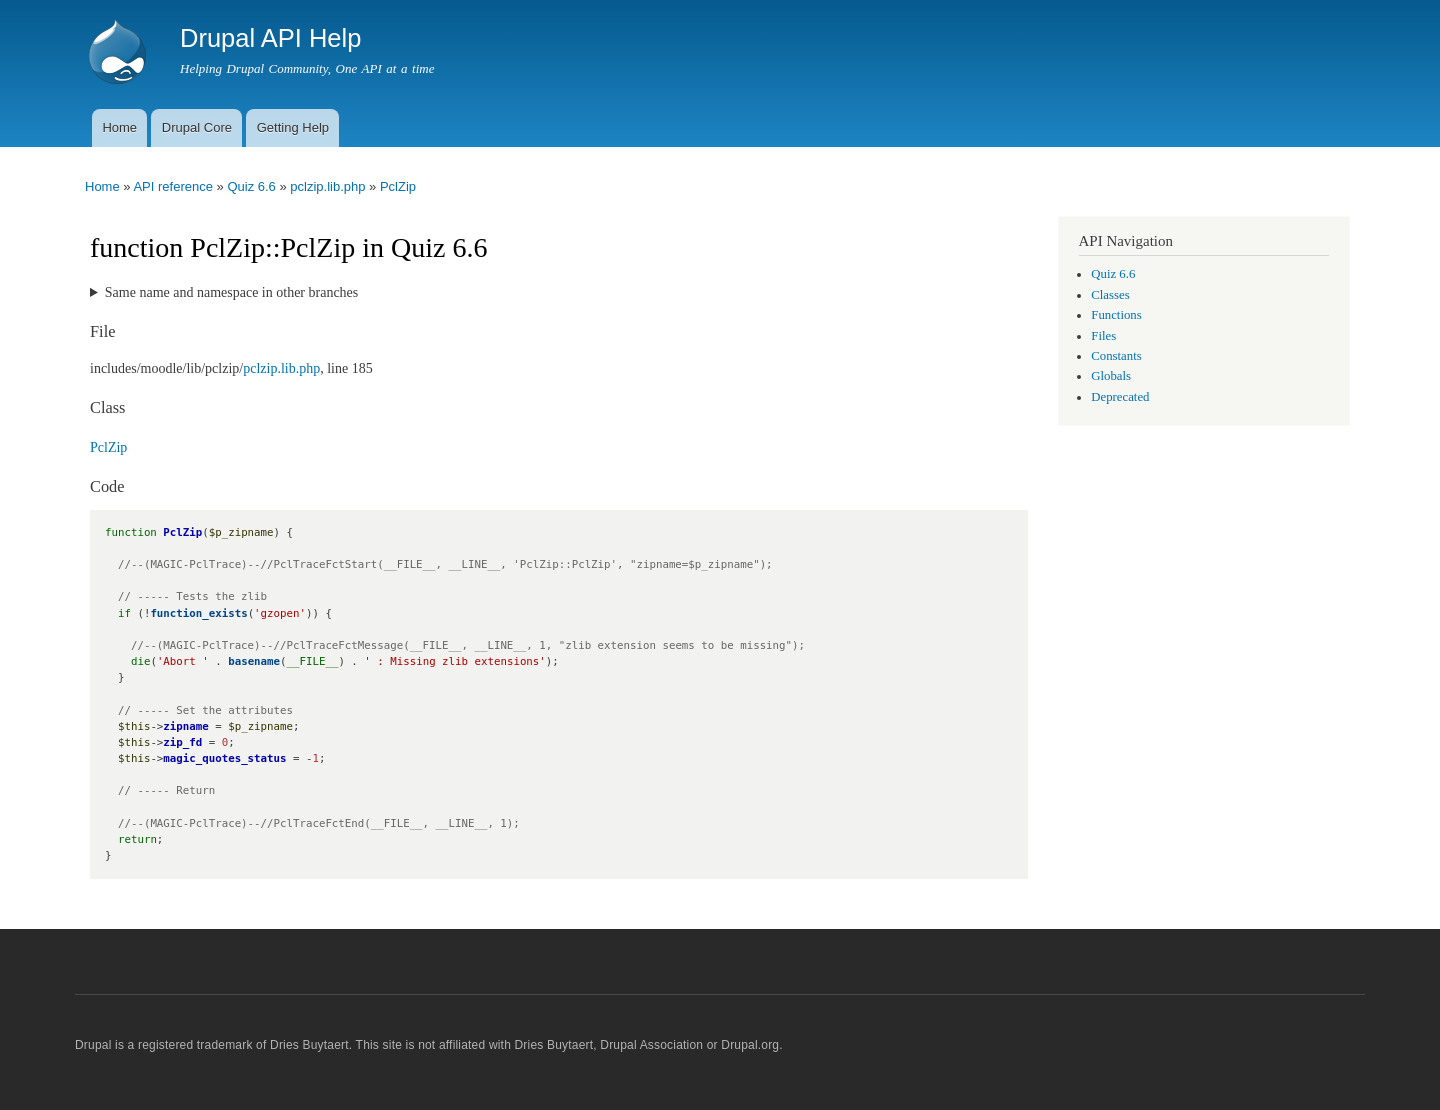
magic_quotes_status (224, 758)
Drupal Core (197, 127)
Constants (1116, 356)
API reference (173, 186)
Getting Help (293, 127)
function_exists (198, 613)
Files (1103, 336)
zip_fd (182, 742)
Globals (1111, 376)
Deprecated (1120, 397)
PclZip (398, 186)
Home (119, 127)
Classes (1110, 295)
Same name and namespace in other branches (231, 292)
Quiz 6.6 (251, 186)
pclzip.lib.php (327, 186)
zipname (185, 726)
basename (254, 661)
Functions (1116, 315)
